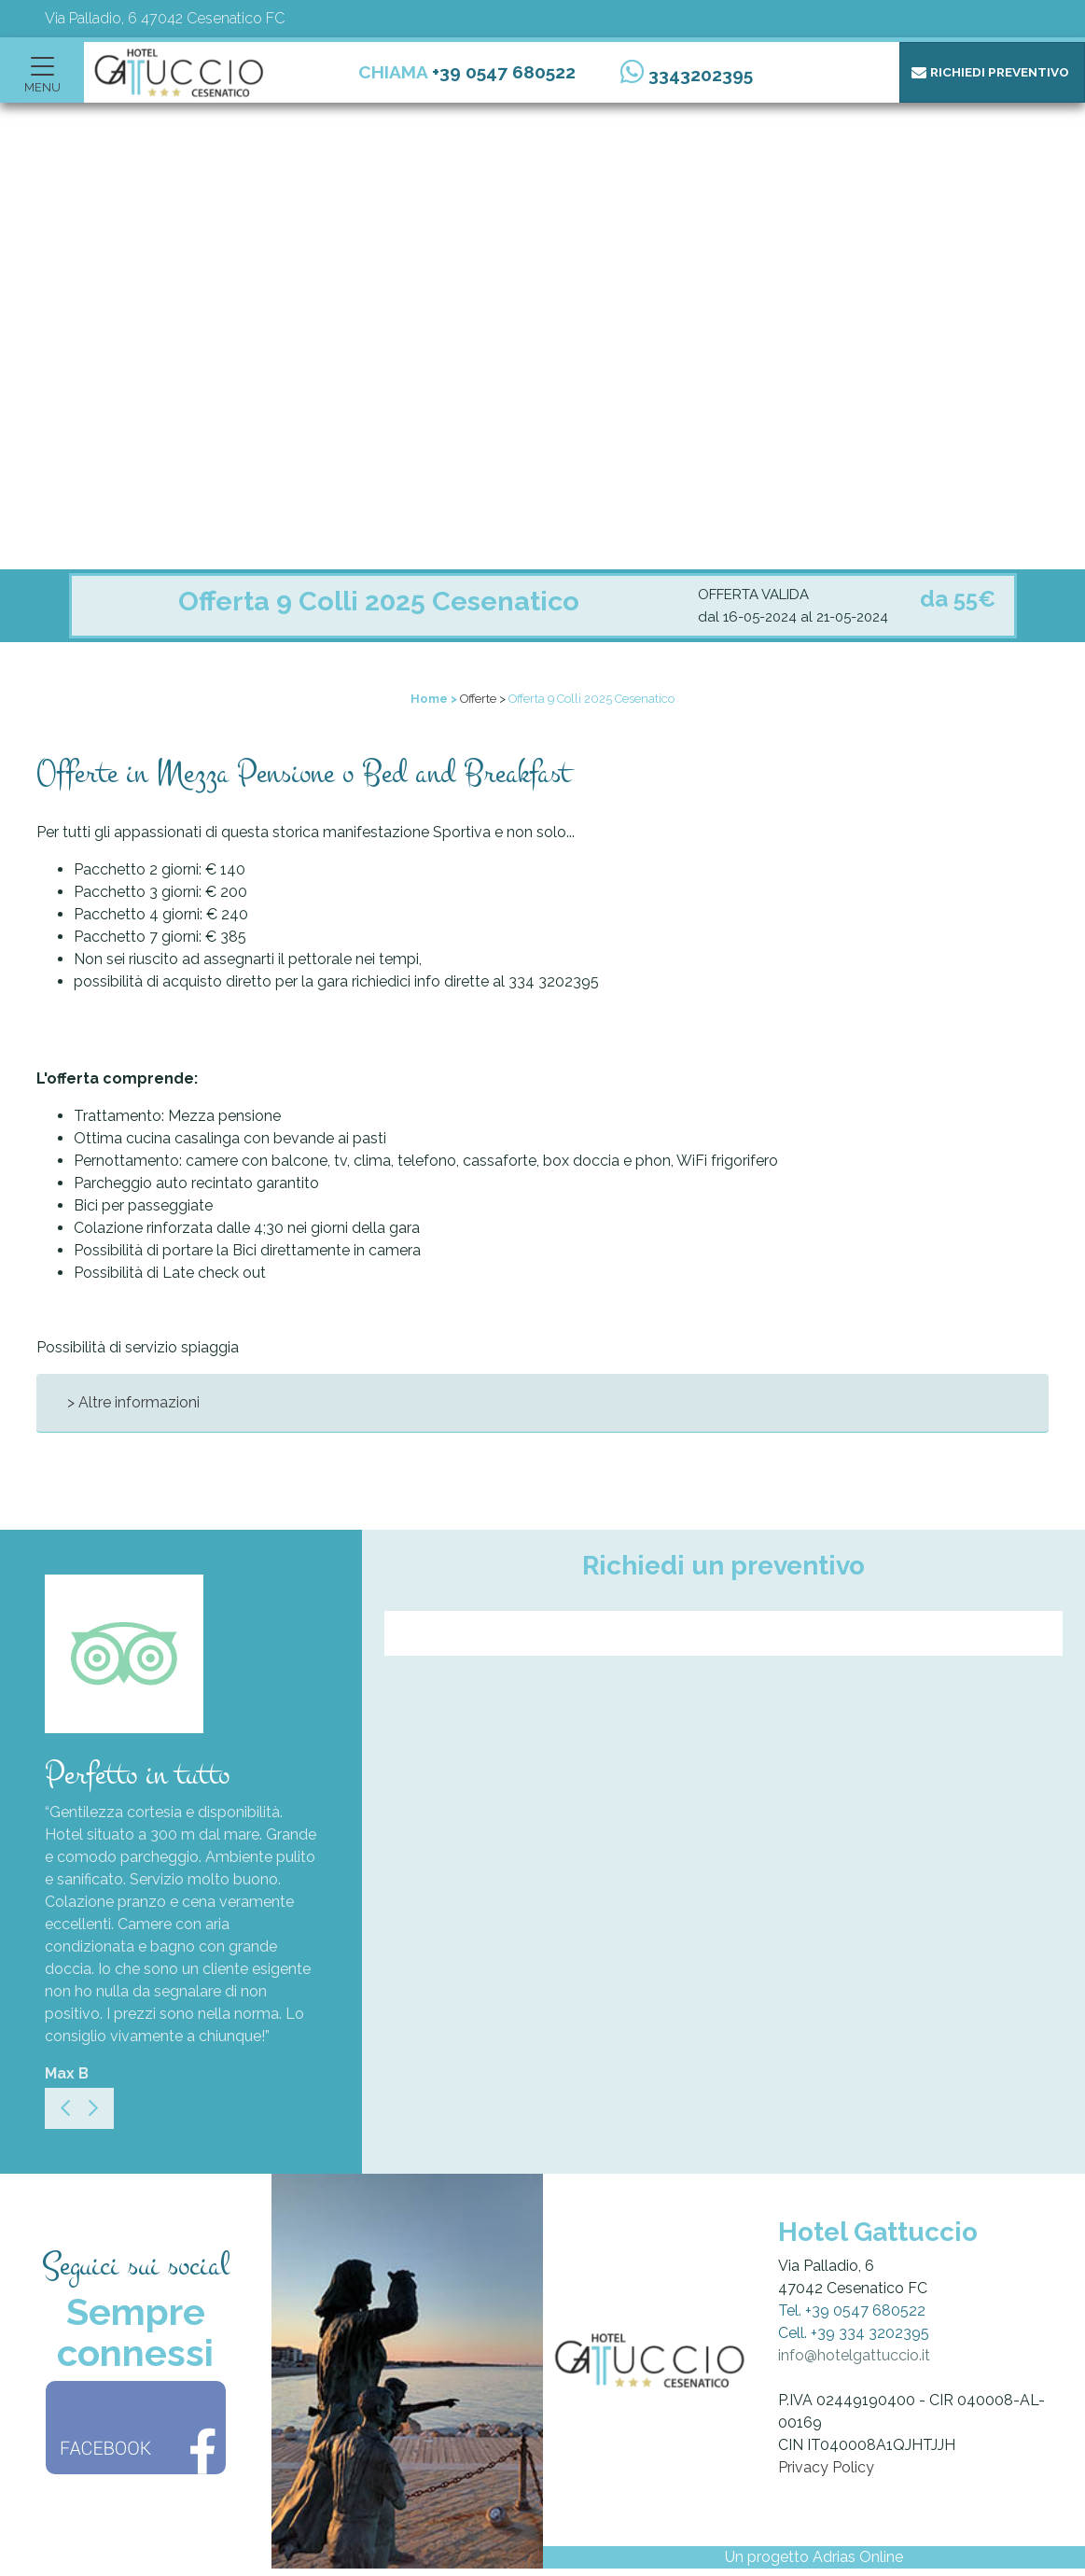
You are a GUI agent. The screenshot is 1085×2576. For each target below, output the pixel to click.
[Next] (93, 2108)
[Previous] (65, 2108)
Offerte (478, 699)
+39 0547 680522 (504, 72)
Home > (433, 699)
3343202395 (700, 74)
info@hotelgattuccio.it (854, 2355)
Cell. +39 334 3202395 (853, 2333)
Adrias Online (858, 2557)
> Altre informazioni (133, 1402)
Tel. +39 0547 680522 (851, 2310)
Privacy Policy (826, 2467)
